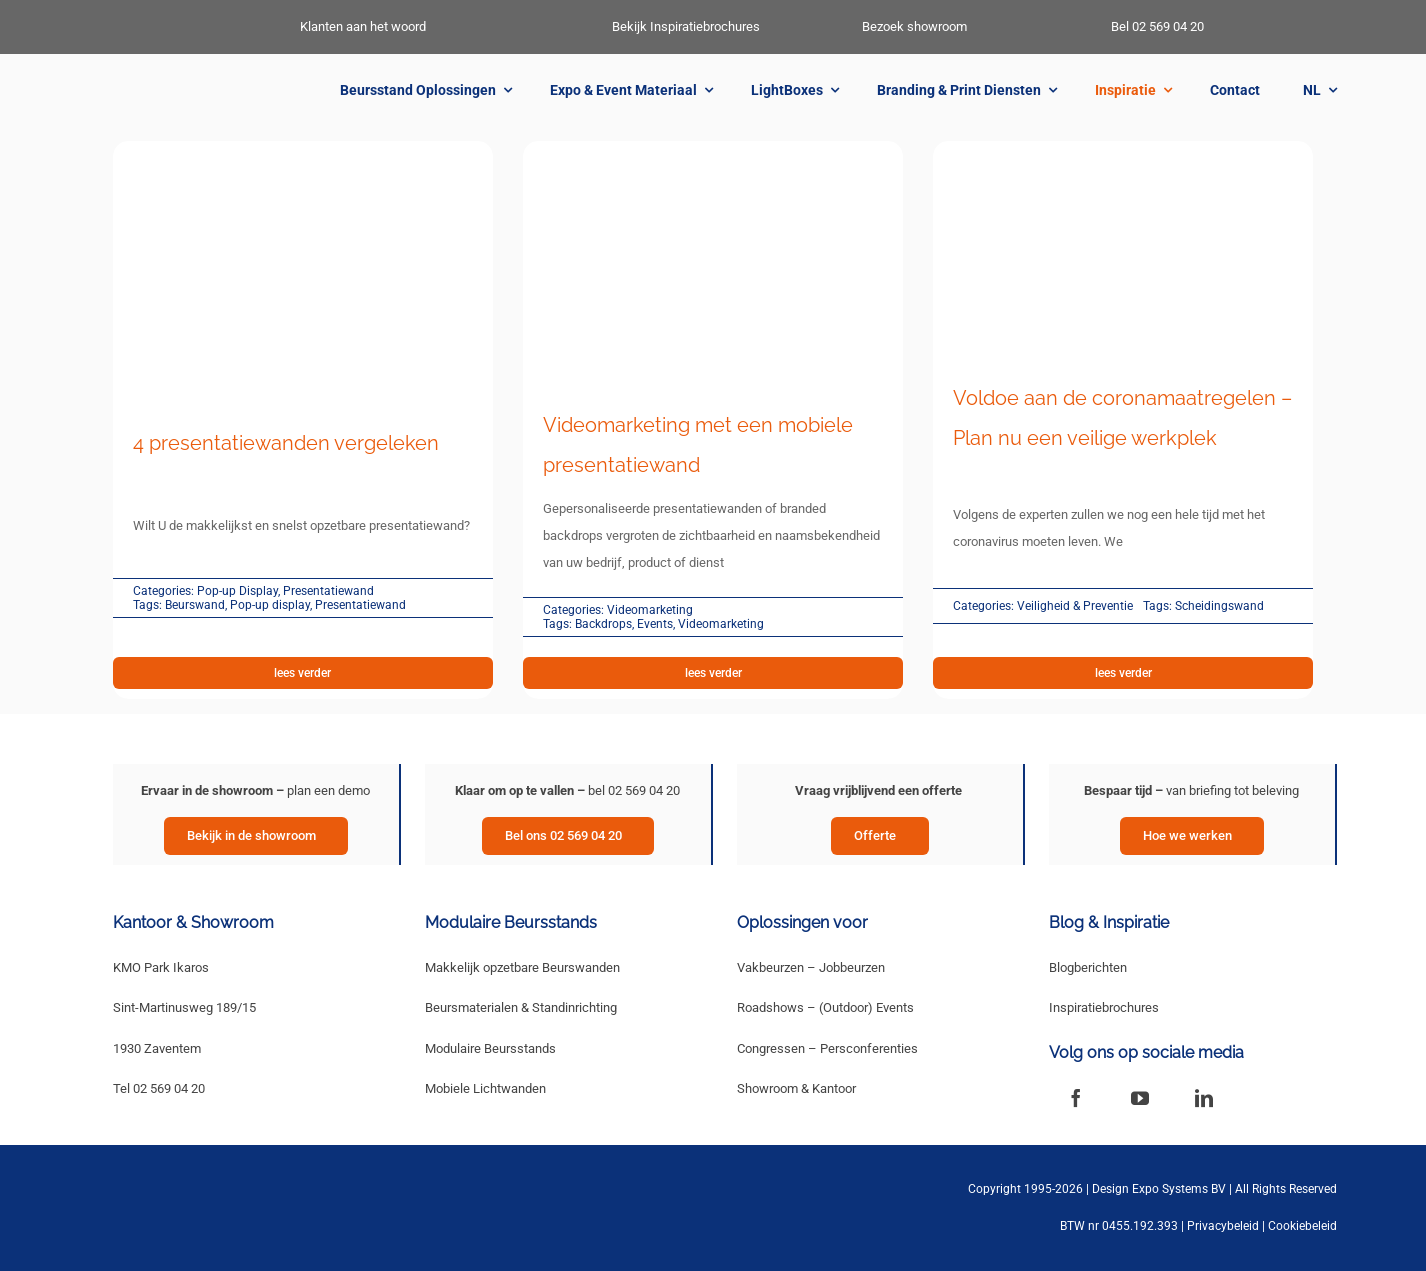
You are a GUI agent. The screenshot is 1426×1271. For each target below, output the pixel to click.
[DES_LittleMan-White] (123, 23)
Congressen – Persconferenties (827, 1048)
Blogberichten (1088, 967)
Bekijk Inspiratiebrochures (686, 26)
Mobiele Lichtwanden (485, 1088)
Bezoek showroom (914, 26)
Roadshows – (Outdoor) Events (825, 1007)
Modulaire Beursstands (490, 1048)
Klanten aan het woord (363, 26)
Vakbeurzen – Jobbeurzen (811, 967)
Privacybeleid (1223, 1226)
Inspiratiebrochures (1104, 1007)
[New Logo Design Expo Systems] (191, 87)
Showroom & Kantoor (796, 1088)
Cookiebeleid (1302, 1226)
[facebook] (1076, 1098)
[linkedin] (1204, 1098)
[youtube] (1140, 1098)
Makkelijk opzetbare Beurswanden (522, 967)
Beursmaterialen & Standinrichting (521, 1007)
